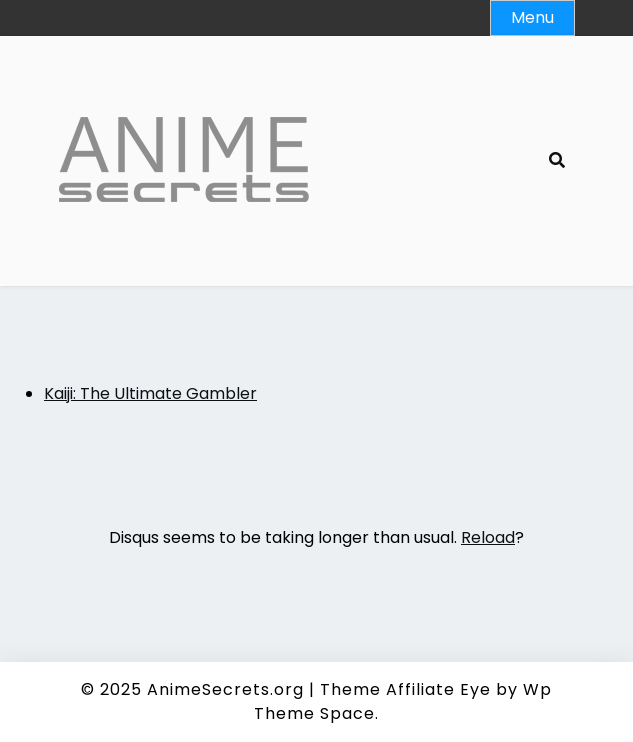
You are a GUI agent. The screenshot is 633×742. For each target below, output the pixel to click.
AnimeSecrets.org (225, 689)
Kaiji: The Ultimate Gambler (150, 393)
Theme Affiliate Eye (405, 689)
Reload (488, 537)
